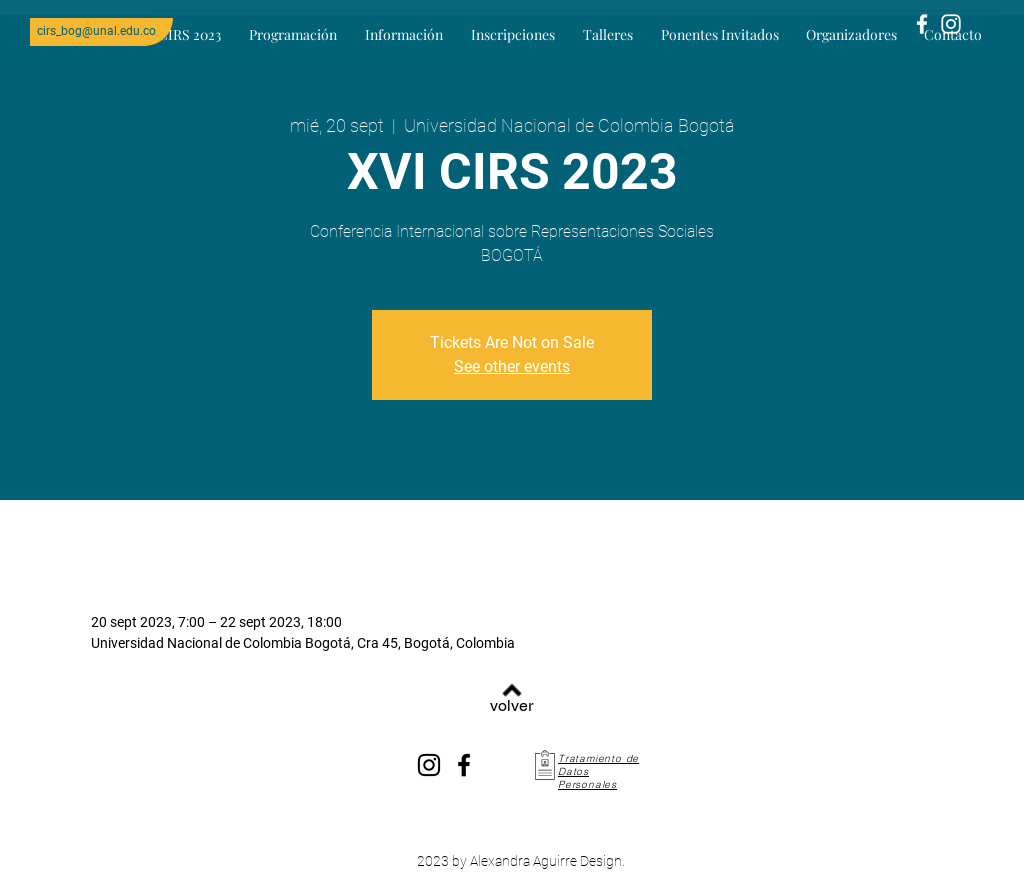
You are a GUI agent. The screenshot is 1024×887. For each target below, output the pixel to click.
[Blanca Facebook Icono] (922, 24)
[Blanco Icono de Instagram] (951, 24)
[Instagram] (429, 765)
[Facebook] (464, 765)
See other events (512, 366)
